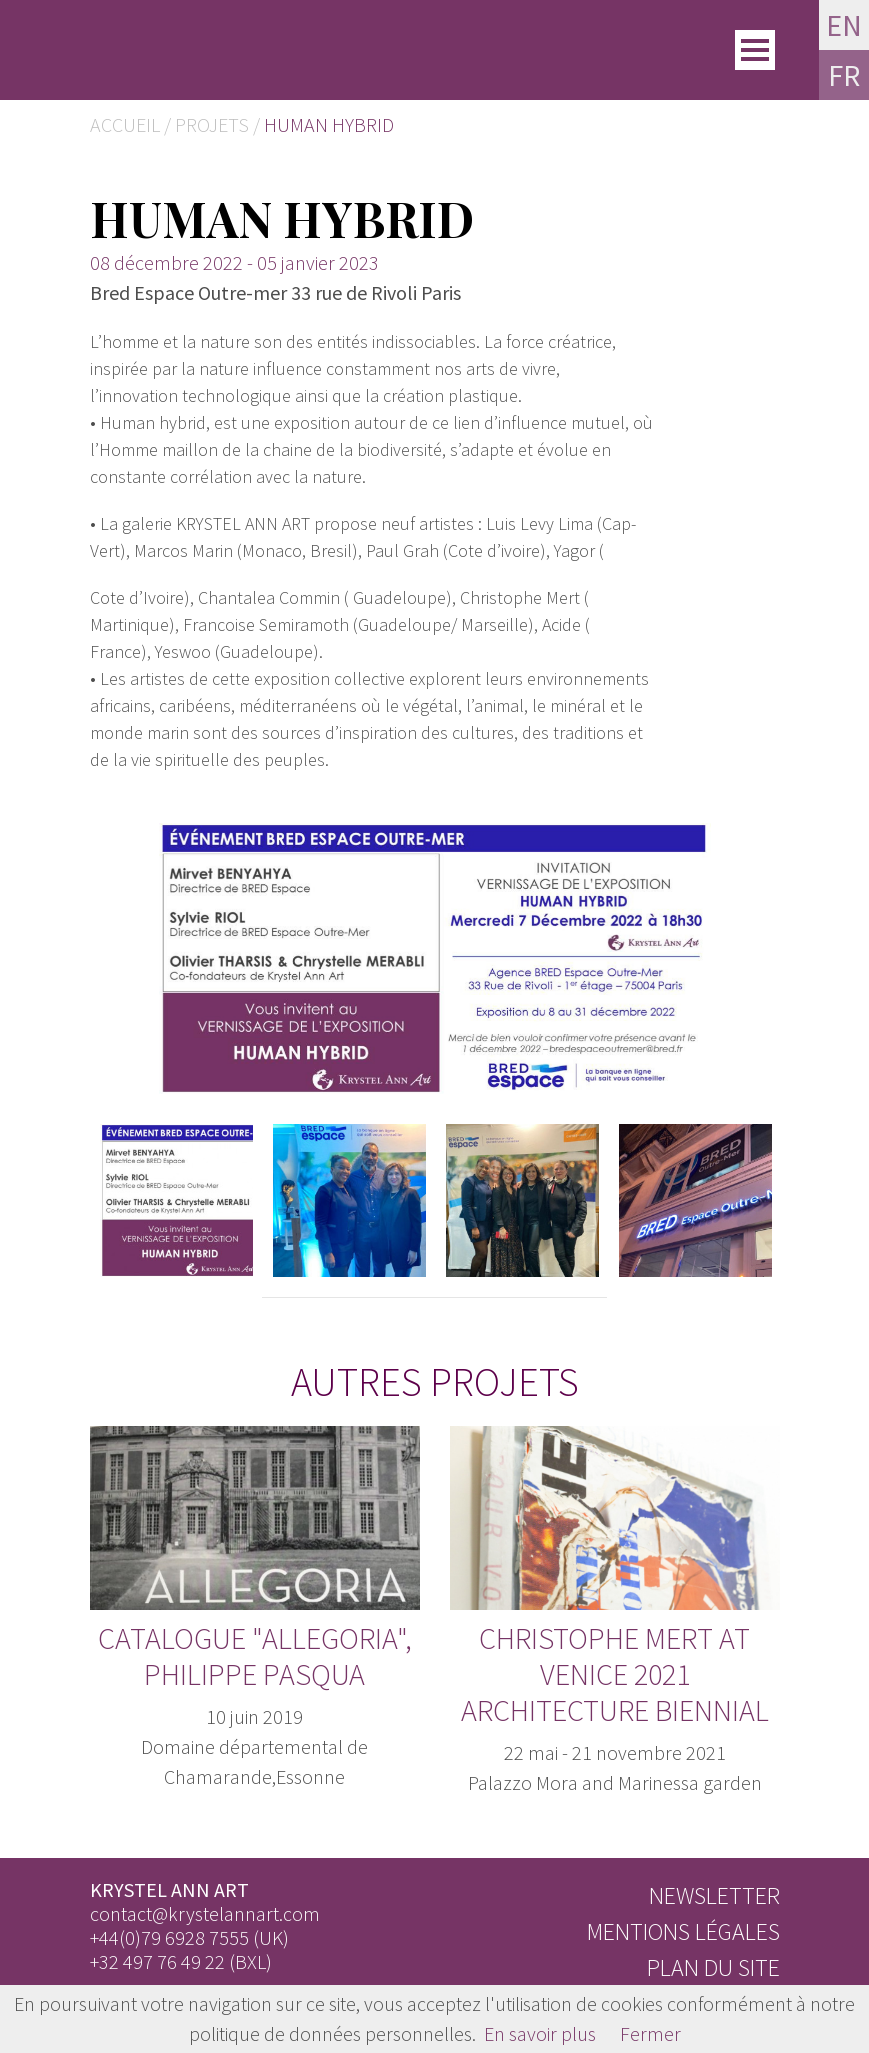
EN (844, 25)
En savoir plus (540, 2033)
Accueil (125, 124)
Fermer (650, 2033)
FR (844, 75)
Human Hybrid (329, 124)
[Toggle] (755, 50)
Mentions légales (683, 1931)
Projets (212, 124)
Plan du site (713, 1967)
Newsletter (714, 1895)
